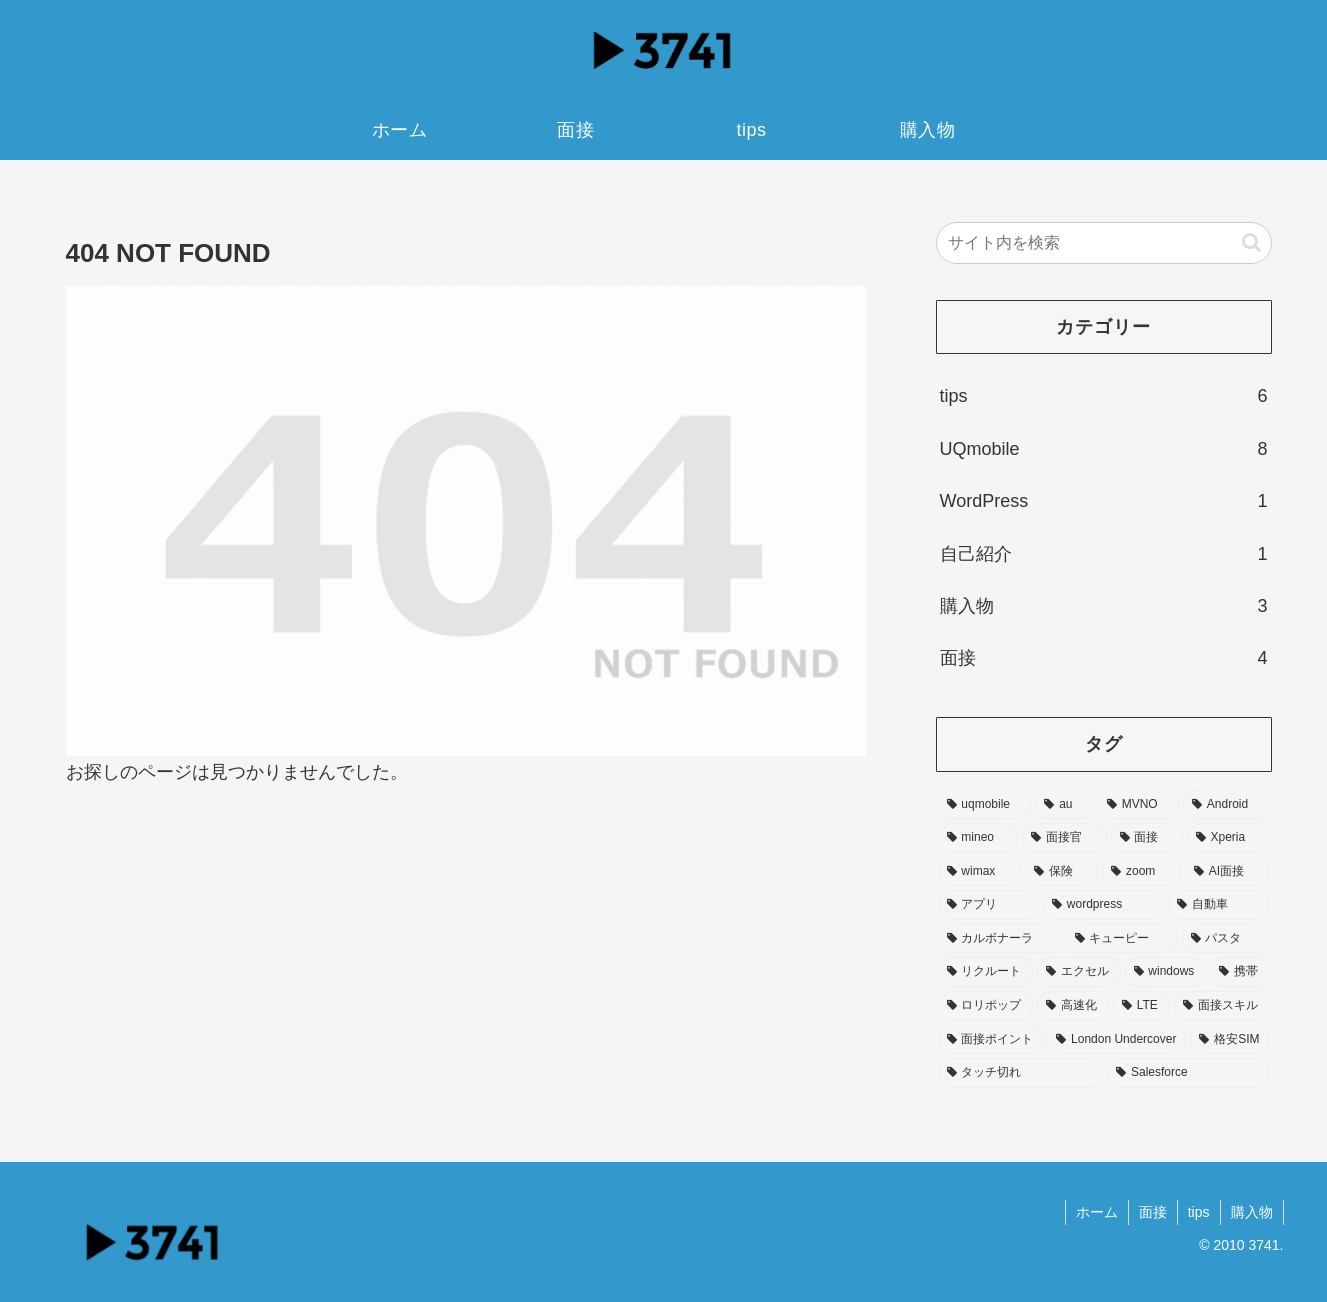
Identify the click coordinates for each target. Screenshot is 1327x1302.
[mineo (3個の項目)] (978, 838)
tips (1199, 1212)
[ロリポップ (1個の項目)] (986, 1006)
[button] (1251, 242)
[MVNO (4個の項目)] (1138, 805)
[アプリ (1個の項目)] (989, 905)
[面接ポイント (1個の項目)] (991, 1040)
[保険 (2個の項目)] (1061, 872)
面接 (1153, 1212)
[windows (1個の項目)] (1166, 972)
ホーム (1097, 1212)
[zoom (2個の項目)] (1141, 872)
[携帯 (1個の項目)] (1240, 972)
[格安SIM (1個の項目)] (1229, 1040)
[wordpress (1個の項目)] (1103, 905)
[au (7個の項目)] (1064, 805)
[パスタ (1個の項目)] (1226, 939)
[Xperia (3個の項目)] (1228, 838)
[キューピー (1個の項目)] (1122, 939)
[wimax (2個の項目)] (979, 872)
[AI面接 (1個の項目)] (1227, 872)
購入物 (1252, 1212)
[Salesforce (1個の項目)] (1188, 1073)
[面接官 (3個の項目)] (1064, 838)
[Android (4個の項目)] (1226, 805)
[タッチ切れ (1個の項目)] (1021, 1073)
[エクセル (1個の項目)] (1079, 972)
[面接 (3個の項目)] (1147, 838)
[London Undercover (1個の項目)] (1116, 1040)
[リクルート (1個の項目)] (986, 972)
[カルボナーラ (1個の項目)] (1000, 939)
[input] (1104, 243)
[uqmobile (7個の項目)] (985, 805)
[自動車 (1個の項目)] (1219, 905)
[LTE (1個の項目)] (1141, 1006)
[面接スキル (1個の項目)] (1222, 1006)
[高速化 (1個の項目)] (1073, 1006)
